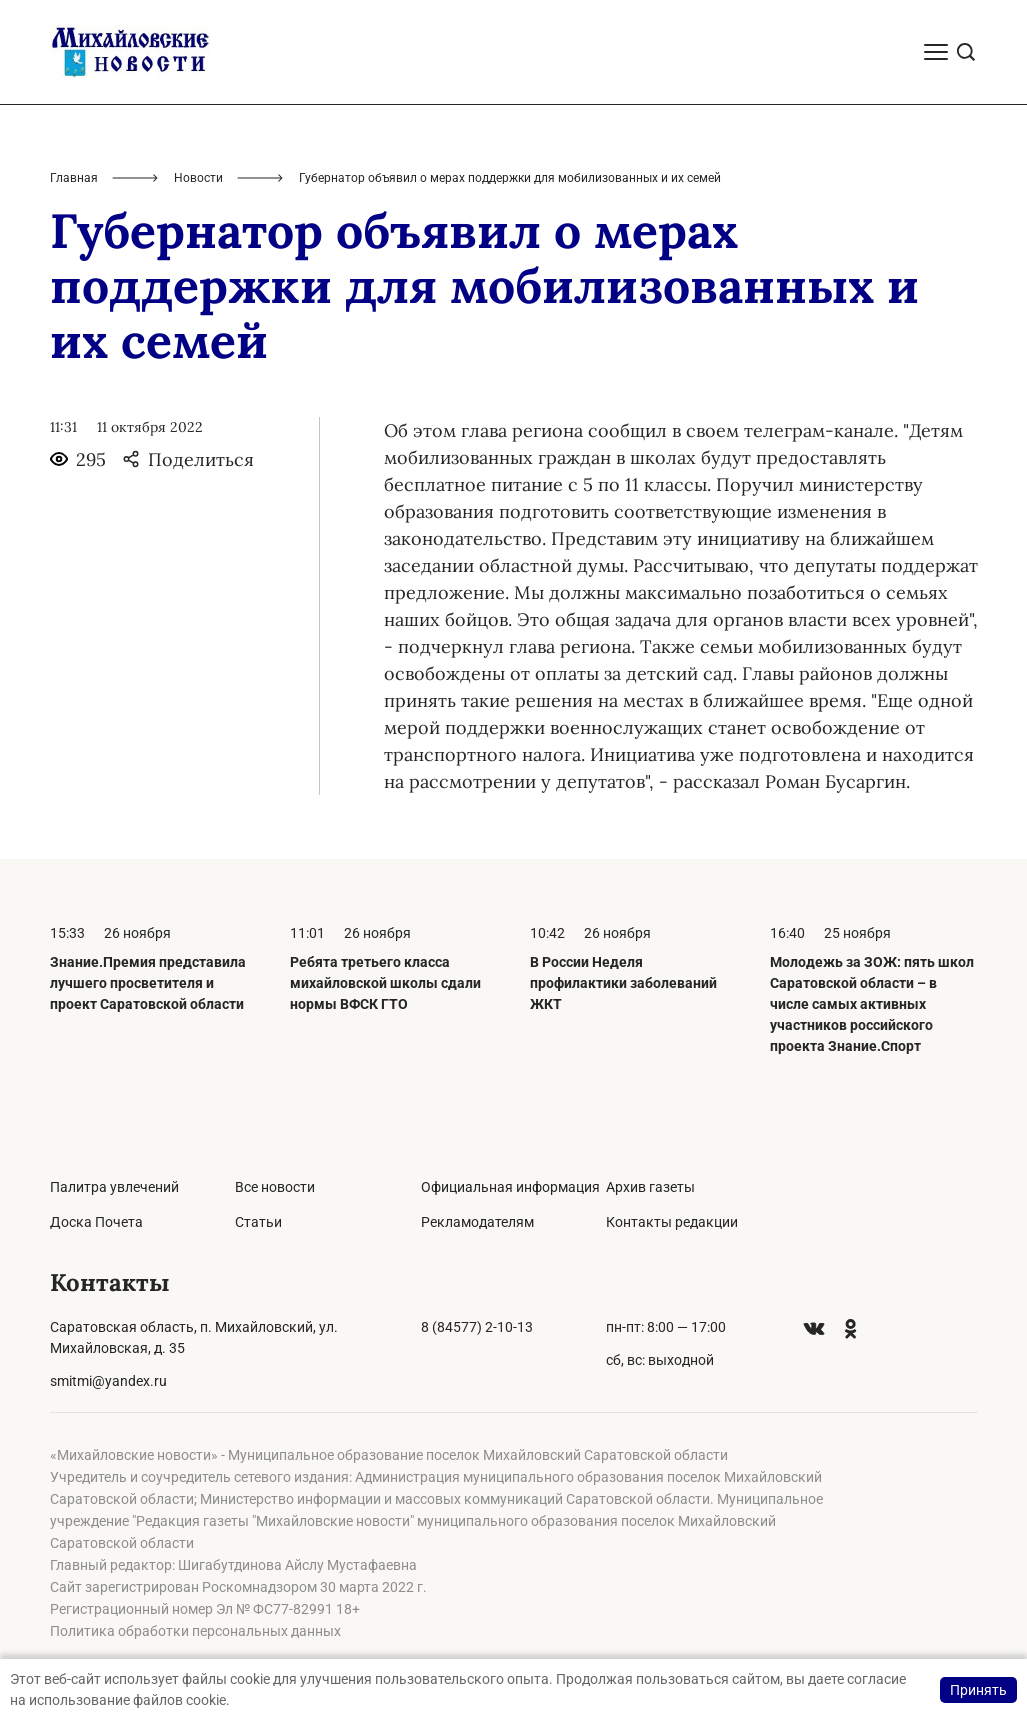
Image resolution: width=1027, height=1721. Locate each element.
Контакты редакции (672, 1222)
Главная (74, 178)
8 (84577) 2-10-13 (477, 1327)
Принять (978, 1690)
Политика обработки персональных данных (195, 1631)
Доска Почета (96, 1222)
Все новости (275, 1187)
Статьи (258, 1222)
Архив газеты (650, 1187)
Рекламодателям (477, 1222)
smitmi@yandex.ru (108, 1381)
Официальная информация (510, 1187)
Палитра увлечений (114, 1187)
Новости (198, 178)
